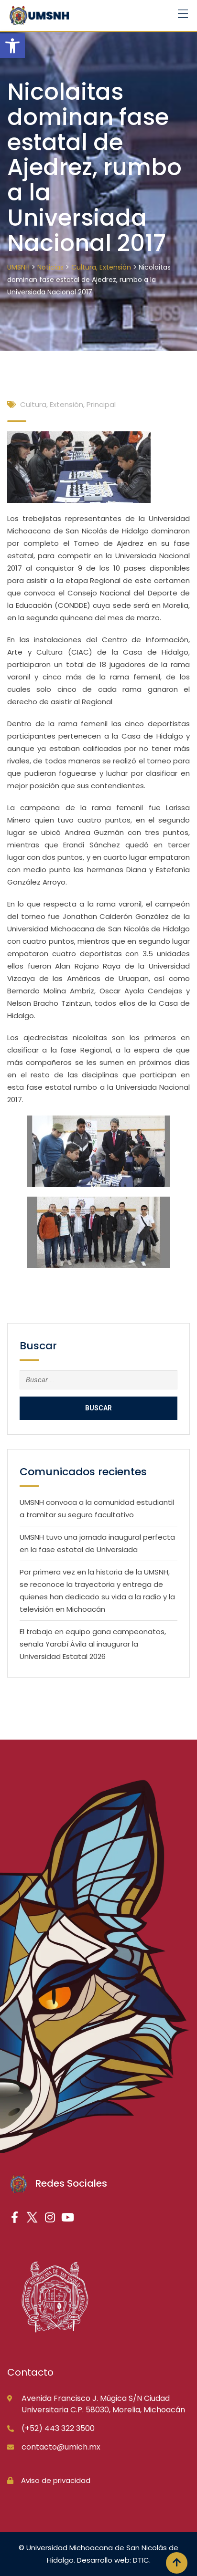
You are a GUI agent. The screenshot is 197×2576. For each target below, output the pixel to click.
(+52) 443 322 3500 (58, 2428)
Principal (101, 404)
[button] (12, 45)
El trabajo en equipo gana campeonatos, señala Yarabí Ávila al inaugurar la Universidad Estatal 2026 (93, 1644)
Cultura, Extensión (51, 404)
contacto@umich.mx (61, 2446)
